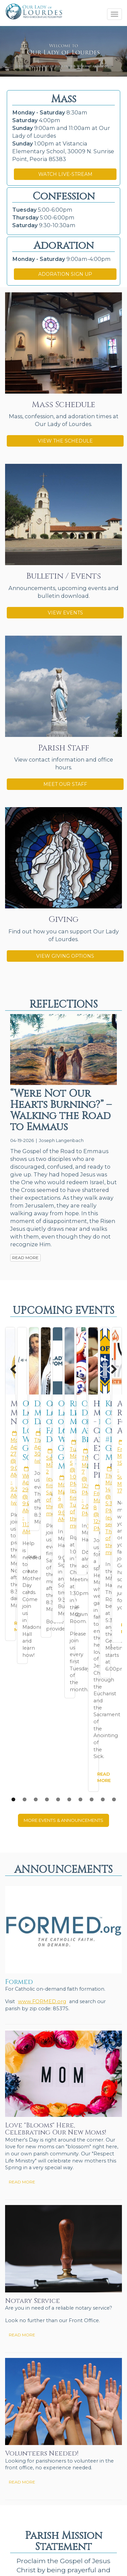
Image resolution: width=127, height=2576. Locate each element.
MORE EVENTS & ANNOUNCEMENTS (63, 1530)
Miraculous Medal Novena (51, 1408)
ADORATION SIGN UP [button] (65, 274)
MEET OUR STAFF (65, 784)
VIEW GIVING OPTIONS (65, 956)
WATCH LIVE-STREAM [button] (65, 174)
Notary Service (32, 2011)
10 (114, 1509)
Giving (64, 919)
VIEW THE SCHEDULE (65, 441)
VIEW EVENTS (65, 613)
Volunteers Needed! (41, 2163)
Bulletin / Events (63, 576)
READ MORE (25, 1257)
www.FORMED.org (42, 1711)
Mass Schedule (63, 404)
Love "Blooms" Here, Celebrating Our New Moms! (55, 1839)
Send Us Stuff (20, 2514)
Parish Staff (63, 748)
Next (110, 1369)
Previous (17, 1369)
